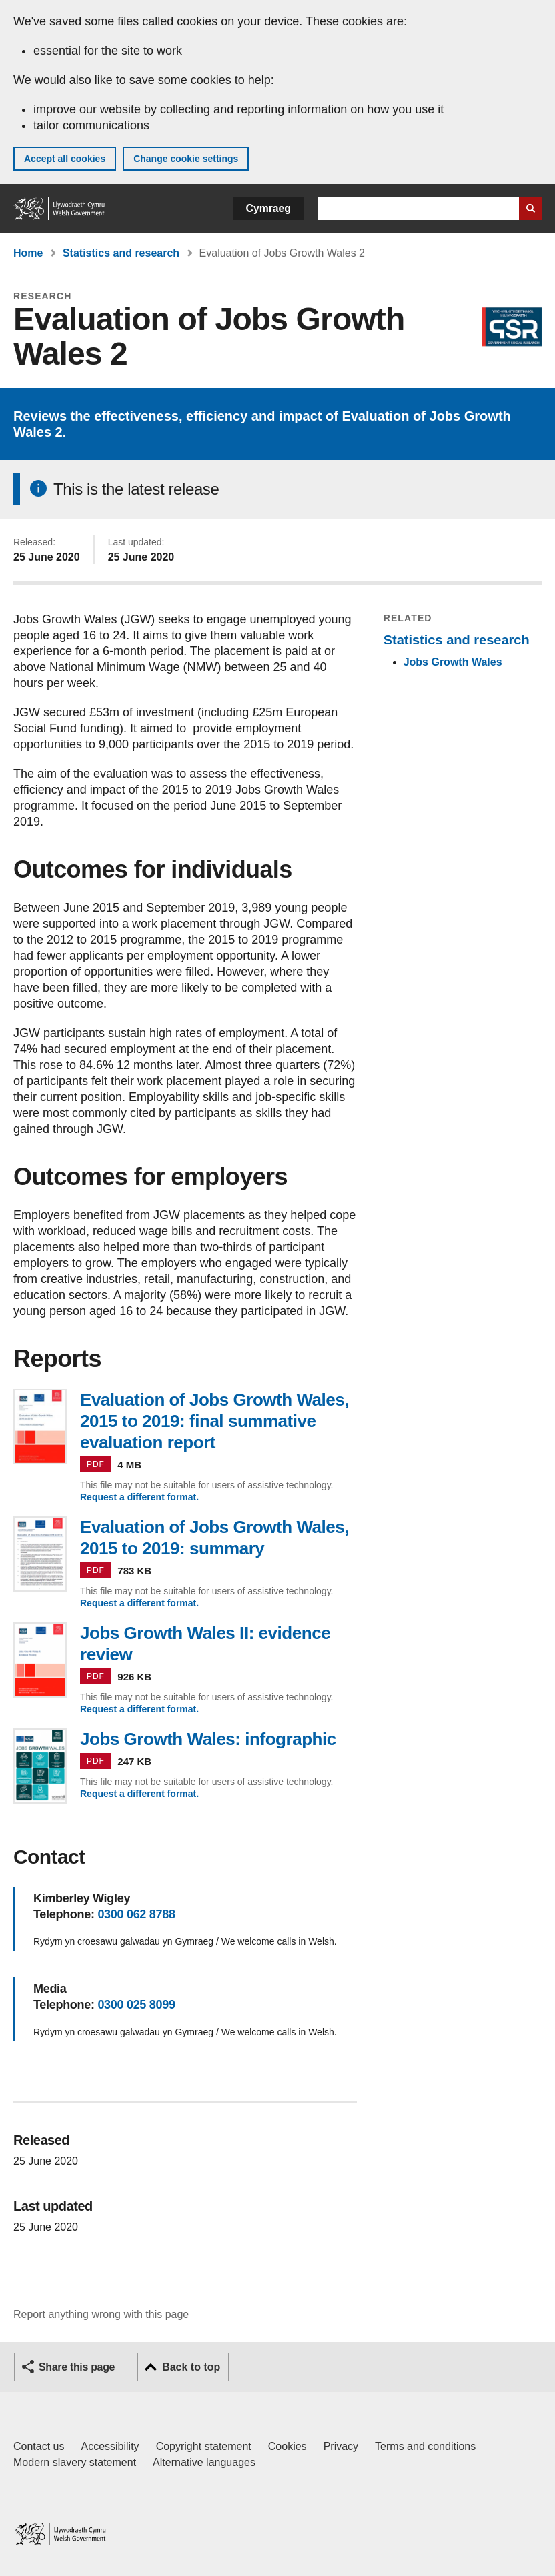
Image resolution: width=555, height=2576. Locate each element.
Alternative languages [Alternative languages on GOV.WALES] (204, 2462)
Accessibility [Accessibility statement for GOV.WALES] (110, 2446)
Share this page (77, 2367)
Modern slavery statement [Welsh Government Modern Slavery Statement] (74, 2462)
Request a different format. (139, 1497)
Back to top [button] (191, 2367)
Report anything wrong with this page (101, 2314)
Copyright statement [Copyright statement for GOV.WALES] (203, 2446)
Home (28, 253)
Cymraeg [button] (268, 208)
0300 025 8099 (136, 2004)
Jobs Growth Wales (453, 662)
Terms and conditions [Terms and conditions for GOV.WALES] (425, 2446)
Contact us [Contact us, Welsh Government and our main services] (38, 2446)
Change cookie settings (185, 158)
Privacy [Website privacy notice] (341, 2446)
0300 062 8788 (136, 1914)
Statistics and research (121, 253)
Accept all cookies (64, 158)
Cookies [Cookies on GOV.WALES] (287, 2446)
